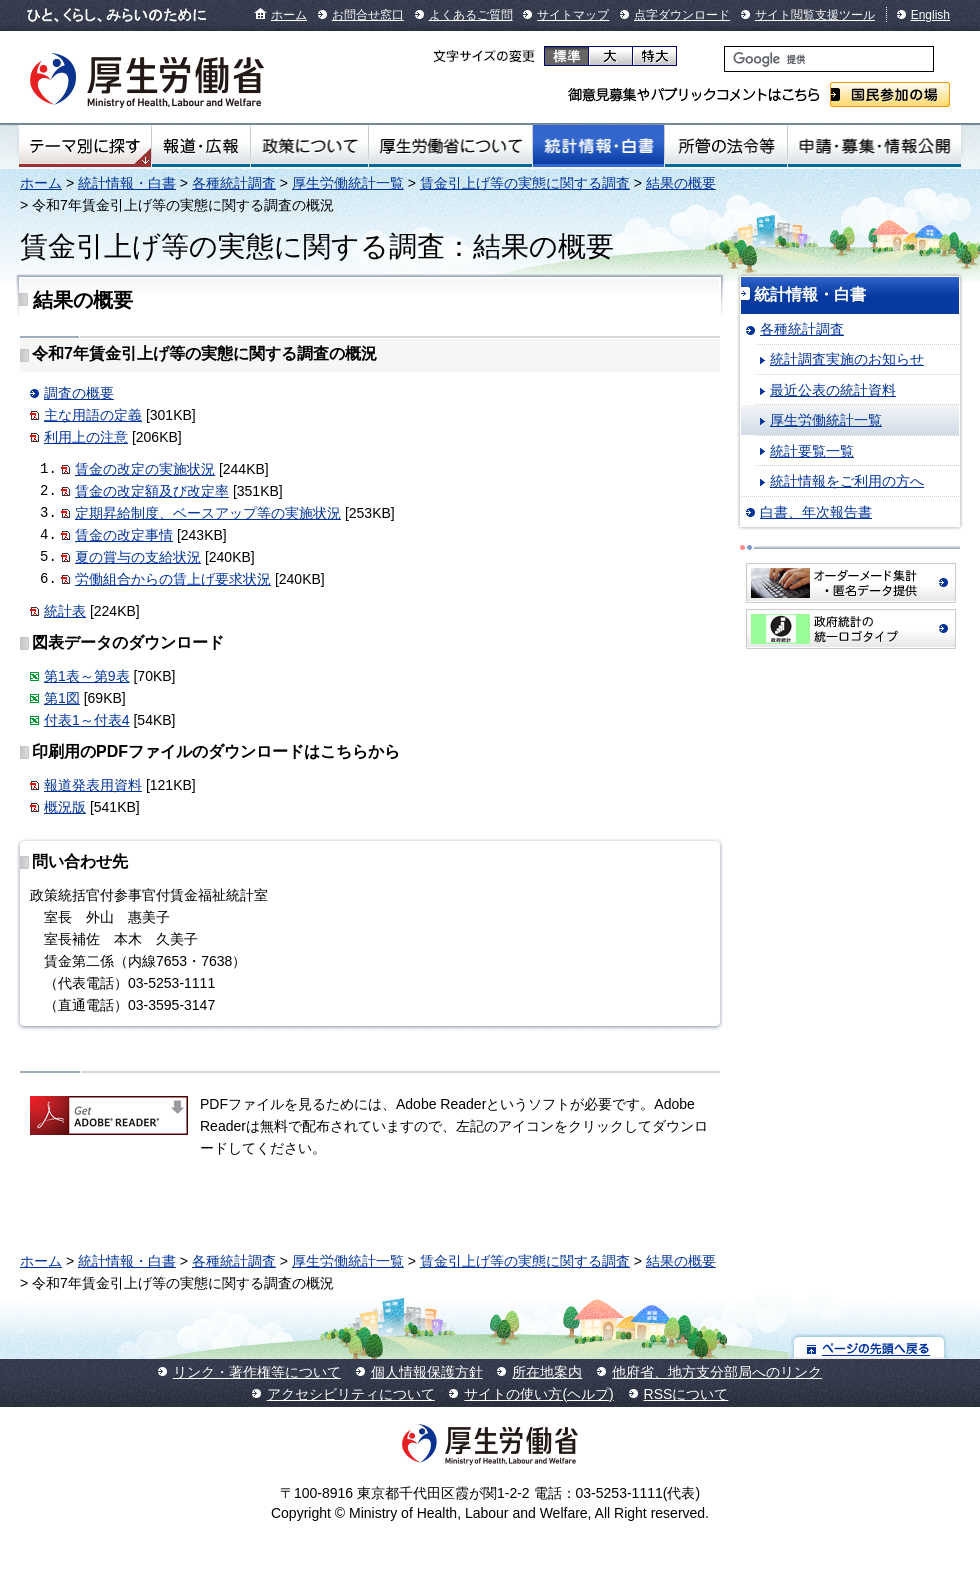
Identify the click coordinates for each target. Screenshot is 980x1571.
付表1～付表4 (87, 720)
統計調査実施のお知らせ (847, 359)
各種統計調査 (234, 183)
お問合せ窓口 (368, 15)
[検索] (829, 59)
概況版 (65, 807)
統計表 (65, 611)
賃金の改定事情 (124, 535)
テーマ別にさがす (85, 146)
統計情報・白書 (598, 146)
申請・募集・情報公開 (874, 146)
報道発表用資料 (93, 785)
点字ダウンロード (682, 15)
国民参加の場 (890, 94)
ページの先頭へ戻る (869, 1347)
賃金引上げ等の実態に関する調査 (525, 183)
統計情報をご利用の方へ (847, 481)
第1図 (62, 698)
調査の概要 (79, 393)
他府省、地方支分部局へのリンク (717, 1372)
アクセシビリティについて (351, 1394)
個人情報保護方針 (427, 1372)
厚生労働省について (451, 146)
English (930, 15)
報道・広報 (201, 146)
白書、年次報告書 (816, 512)
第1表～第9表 (87, 676)
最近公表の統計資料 (833, 390)
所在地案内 (547, 1372)
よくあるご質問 (471, 15)
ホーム (289, 15)
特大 (654, 56)
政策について (309, 146)
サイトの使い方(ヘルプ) (538, 1394)
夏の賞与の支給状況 (138, 557)
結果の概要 (681, 183)
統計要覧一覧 (812, 451)
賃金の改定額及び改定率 (152, 491)
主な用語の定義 (93, 415)
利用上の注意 (86, 437)
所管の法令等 (725, 146)
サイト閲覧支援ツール (815, 15)
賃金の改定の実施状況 (145, 469)
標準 (566, 56)
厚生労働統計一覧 (348, 183)
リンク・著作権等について (257, 1372)
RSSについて (686, 1394)
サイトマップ (573, 15)
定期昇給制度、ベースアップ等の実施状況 (208, 513)
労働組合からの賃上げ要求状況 (173, 579)
